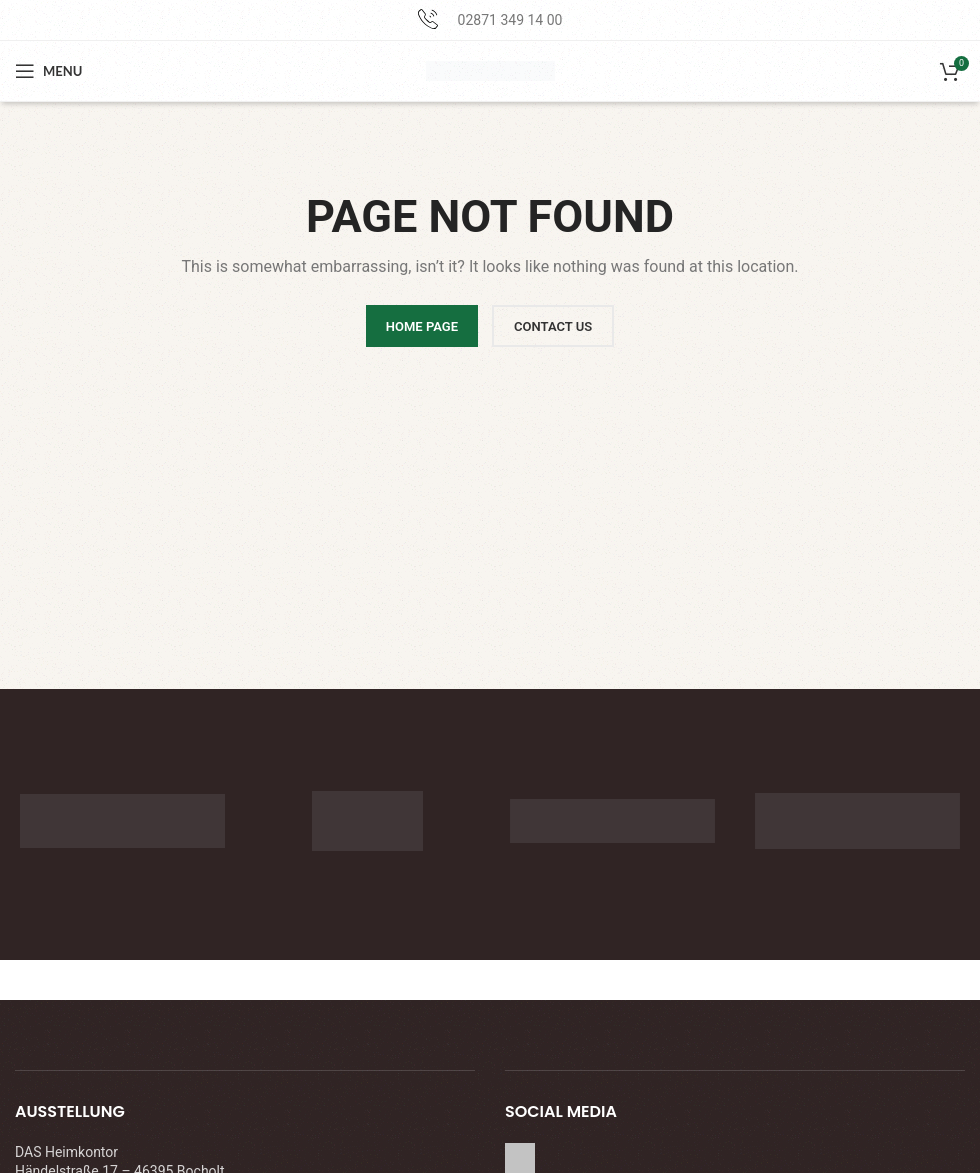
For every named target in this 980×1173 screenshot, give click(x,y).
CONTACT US (553, 326)
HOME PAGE (422, 326)
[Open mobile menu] (48, 71)
